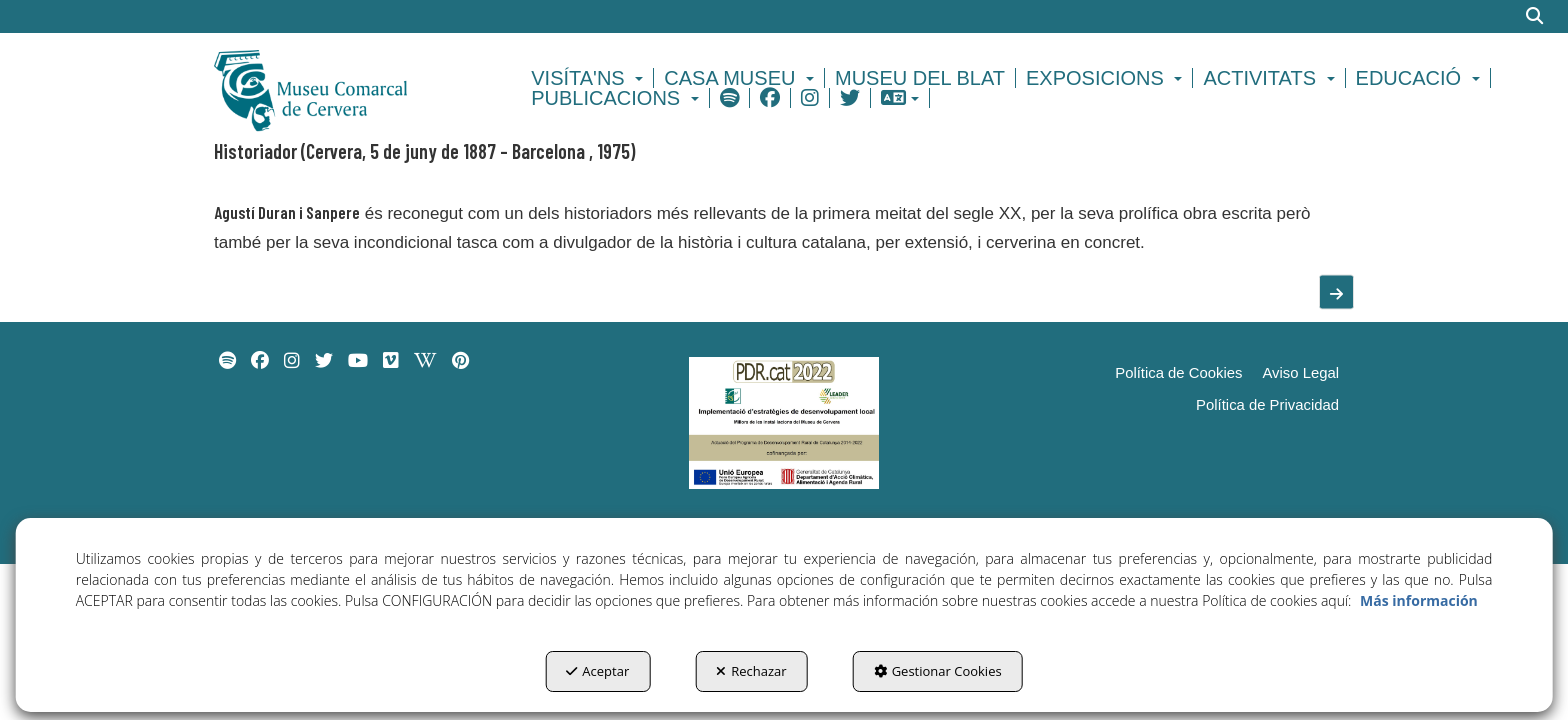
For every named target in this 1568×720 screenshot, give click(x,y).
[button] (345, 88)
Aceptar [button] (597, 671)
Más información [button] (1419, 600)
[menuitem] (590, 78)
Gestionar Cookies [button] (938, 671)
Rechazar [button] (751, 671)
